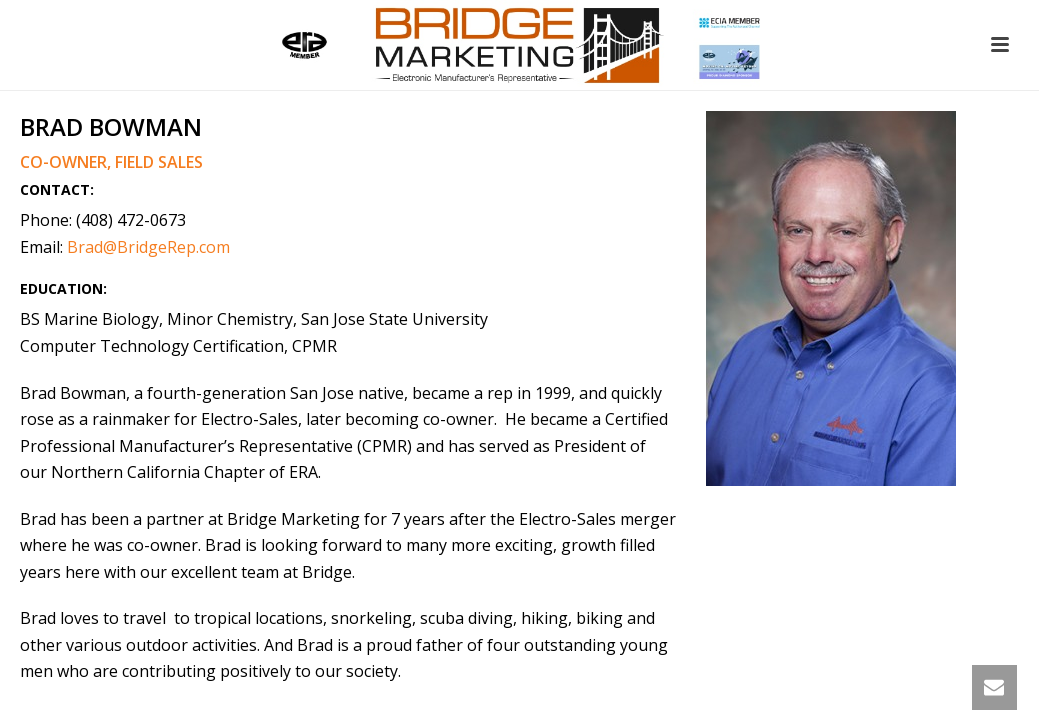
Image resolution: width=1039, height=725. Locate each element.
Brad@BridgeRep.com (148, 247)
